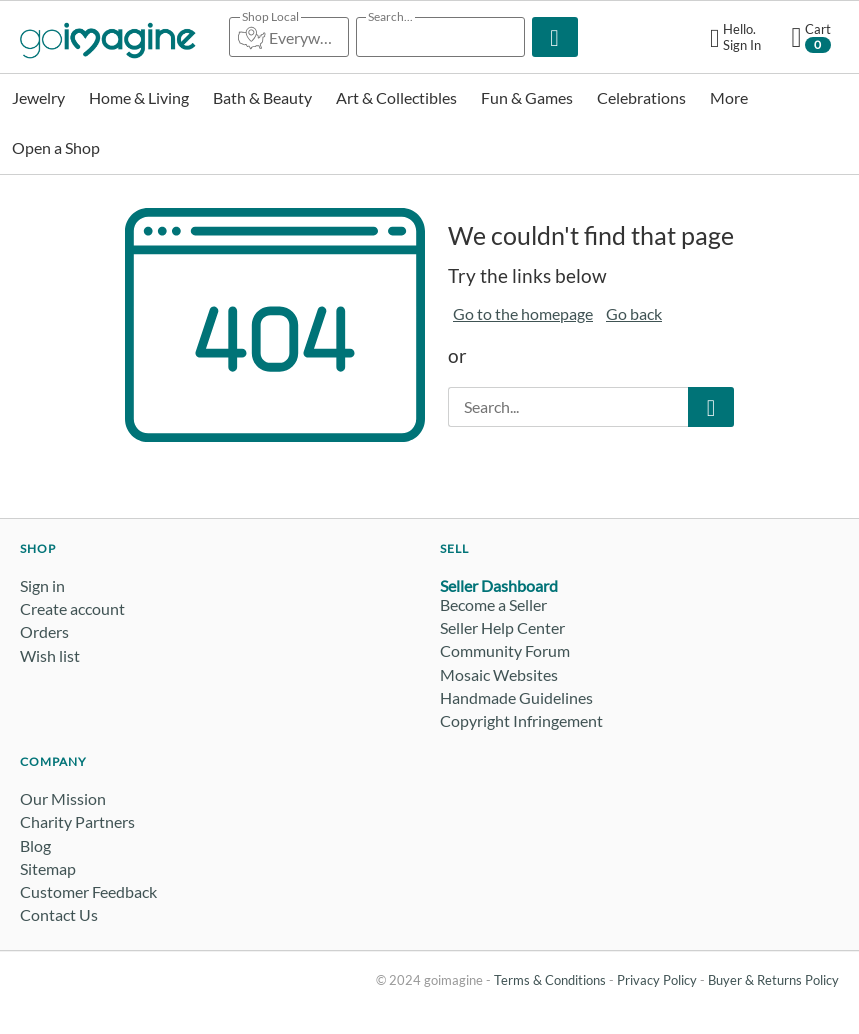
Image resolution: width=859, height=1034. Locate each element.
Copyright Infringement (521, 720)
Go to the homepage (523, 313)
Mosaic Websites (499, 674)
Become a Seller (493, 604)
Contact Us (59, 914)
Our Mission (63, 798)
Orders (44, 631)
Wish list (50, 655)
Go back (634, 313)
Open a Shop (56, 147)
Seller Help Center (502, 627)
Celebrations (641, 97)
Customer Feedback (88, 891)
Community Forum (505, 650)
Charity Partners (77, 821)
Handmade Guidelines (516, 697)
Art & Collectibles (396, 97)
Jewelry (38, 97)
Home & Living (139, 97)
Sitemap (48, 868)
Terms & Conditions (550, 980)
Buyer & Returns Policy (773, 980)
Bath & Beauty (262, 97)
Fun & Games (527, 97)
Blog (35, 845)
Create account (72, 608)
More (729, 97)
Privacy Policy (657, 980)
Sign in (42, 585)
